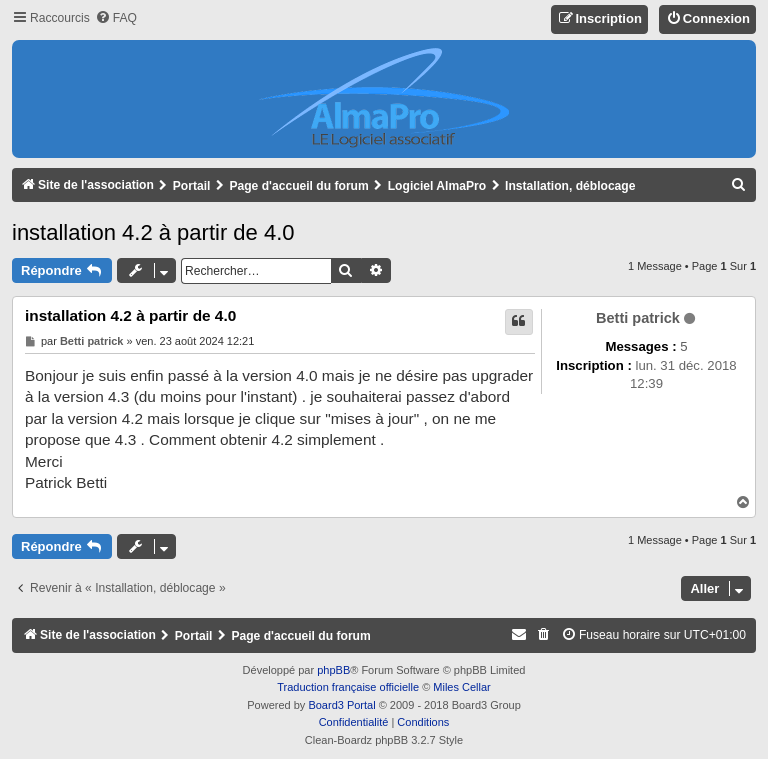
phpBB (333, 670)
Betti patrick (638, 318)
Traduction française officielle (348, 687)
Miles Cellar (461, 687)
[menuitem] (116, 18)
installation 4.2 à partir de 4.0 (153, 232)
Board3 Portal (341, 705)
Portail (192, 186)
